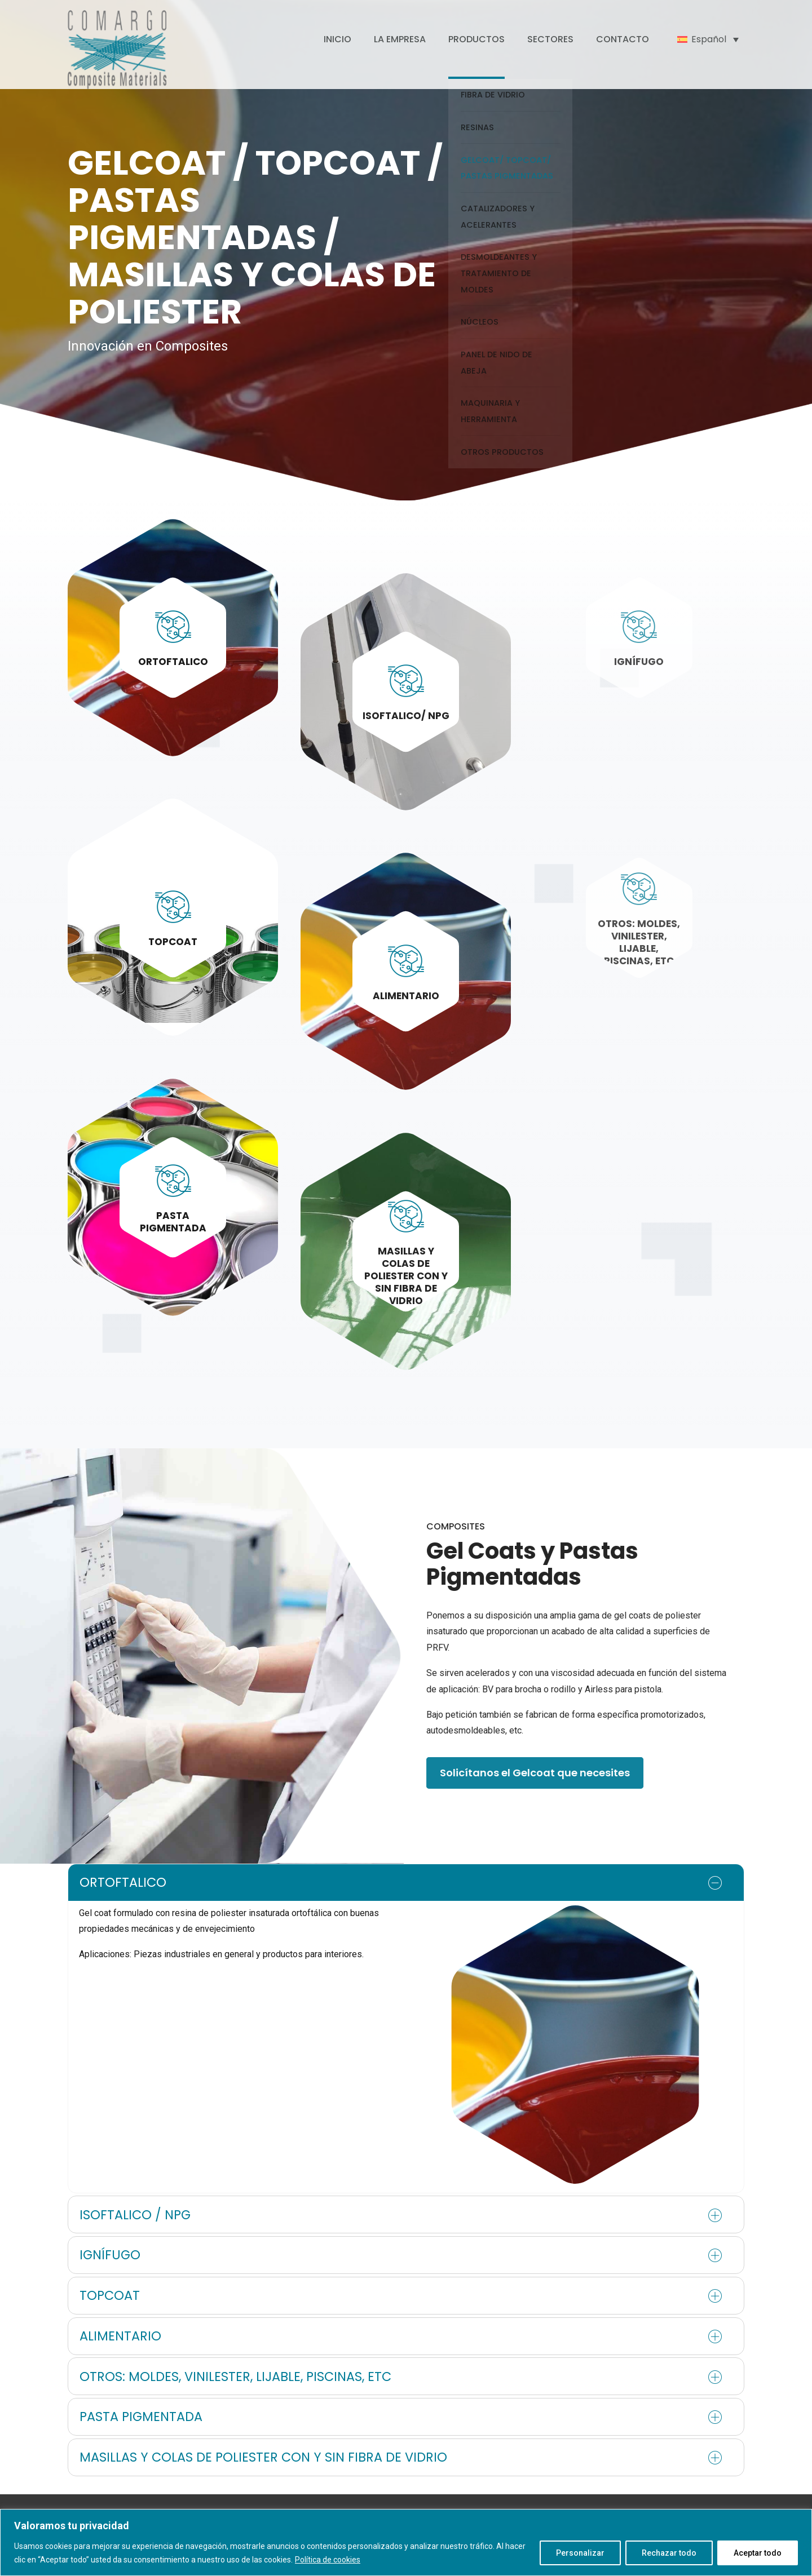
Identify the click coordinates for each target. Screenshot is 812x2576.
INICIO (337, 39)
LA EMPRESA (400, 39)
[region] (406, 2542)
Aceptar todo (758, 2552)
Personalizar (580, 2552)
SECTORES (550, 39)
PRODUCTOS (476, 39)
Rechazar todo (669, 2552)
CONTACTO (622, 39)
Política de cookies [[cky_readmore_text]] (327, 2559)
